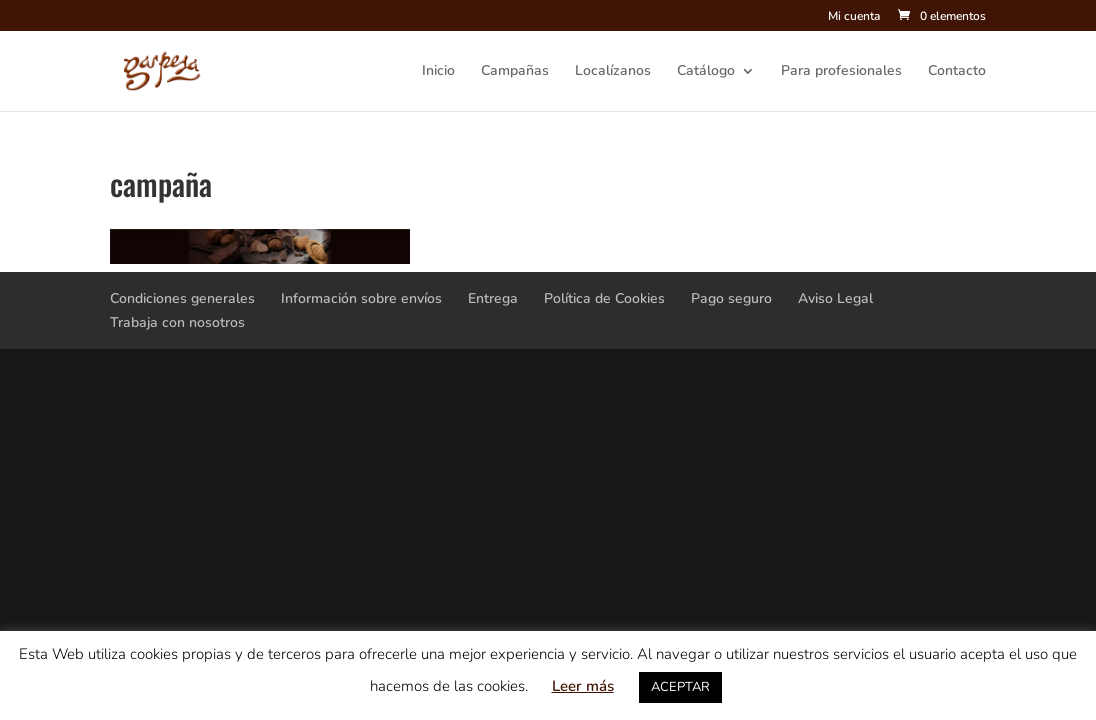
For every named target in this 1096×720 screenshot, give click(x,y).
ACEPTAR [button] (680, 687)
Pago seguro (731, 298)
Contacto (957, 72)
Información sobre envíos (361, 298)
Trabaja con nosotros (177, 322)
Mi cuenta (854, 17)
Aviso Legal (835, 298)
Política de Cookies (604, 298)
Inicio (438, 72)
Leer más (583, 686)
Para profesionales (841, 72)
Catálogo (706, 72)
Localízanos (613, 72)
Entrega (493, 298)
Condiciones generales (182, 298)
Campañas (515, 72)
